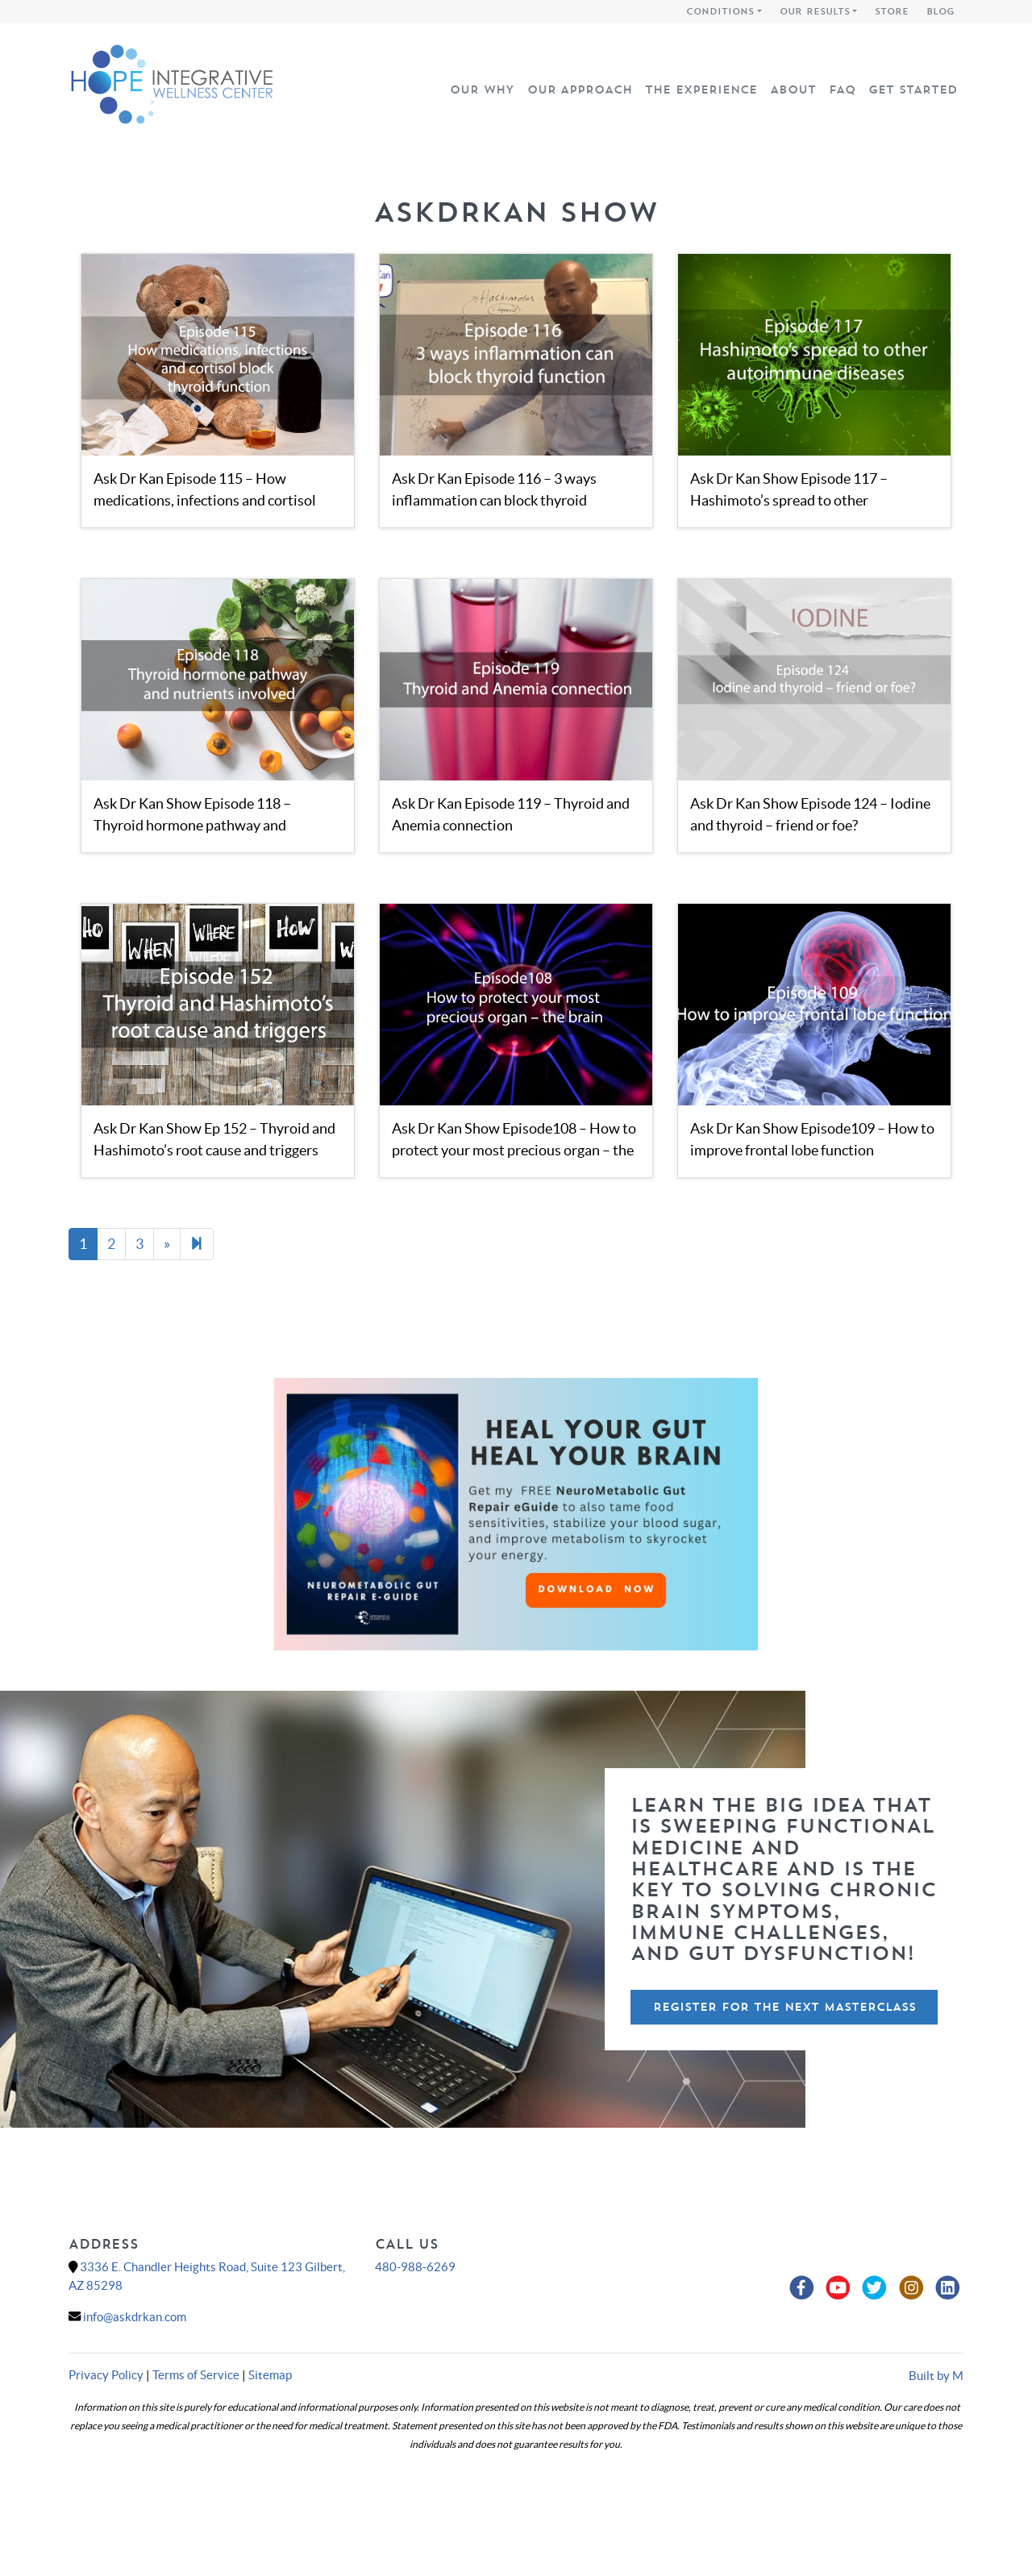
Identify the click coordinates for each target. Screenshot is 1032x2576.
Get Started (912, 89)
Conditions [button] (720, 11)
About (793, 89)
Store (892, 11)
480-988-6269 (415, 2267)
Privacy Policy (106, 2375)
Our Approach (579, 89)
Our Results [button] (815, 11)
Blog (940, 11)
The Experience (701, 89)
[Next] (197, 1244)
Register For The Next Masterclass (784, 2007)
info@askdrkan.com (134, 2317)
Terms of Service (195, 2375)
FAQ (842, 89)
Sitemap (270, 2375)
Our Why (482, 89)
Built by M (936, 2375)
